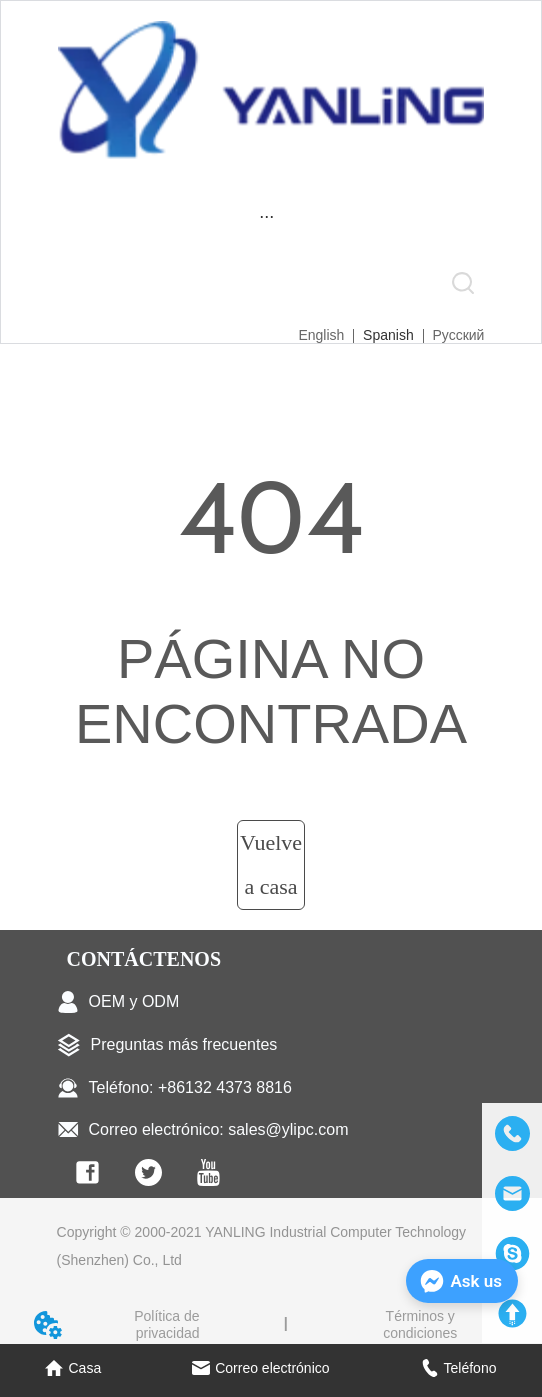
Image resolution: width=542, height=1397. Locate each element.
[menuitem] (267, 217)
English (321, 335)
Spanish (388, 335)
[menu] (267, 217)
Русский (458, 335)
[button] (266, 216)
